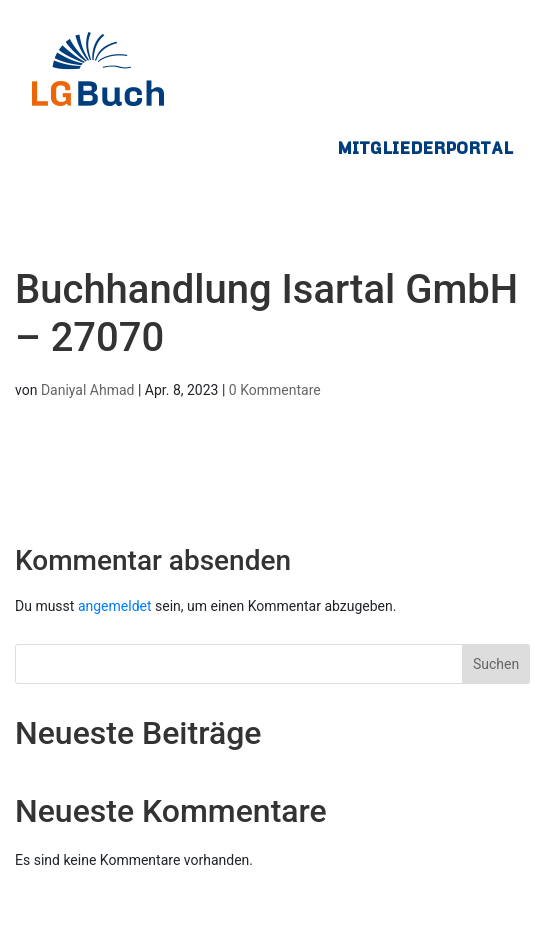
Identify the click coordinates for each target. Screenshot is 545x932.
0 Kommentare (275, 390)
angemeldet (115, 606)
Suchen (496, 664)
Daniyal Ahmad (88, 390)
